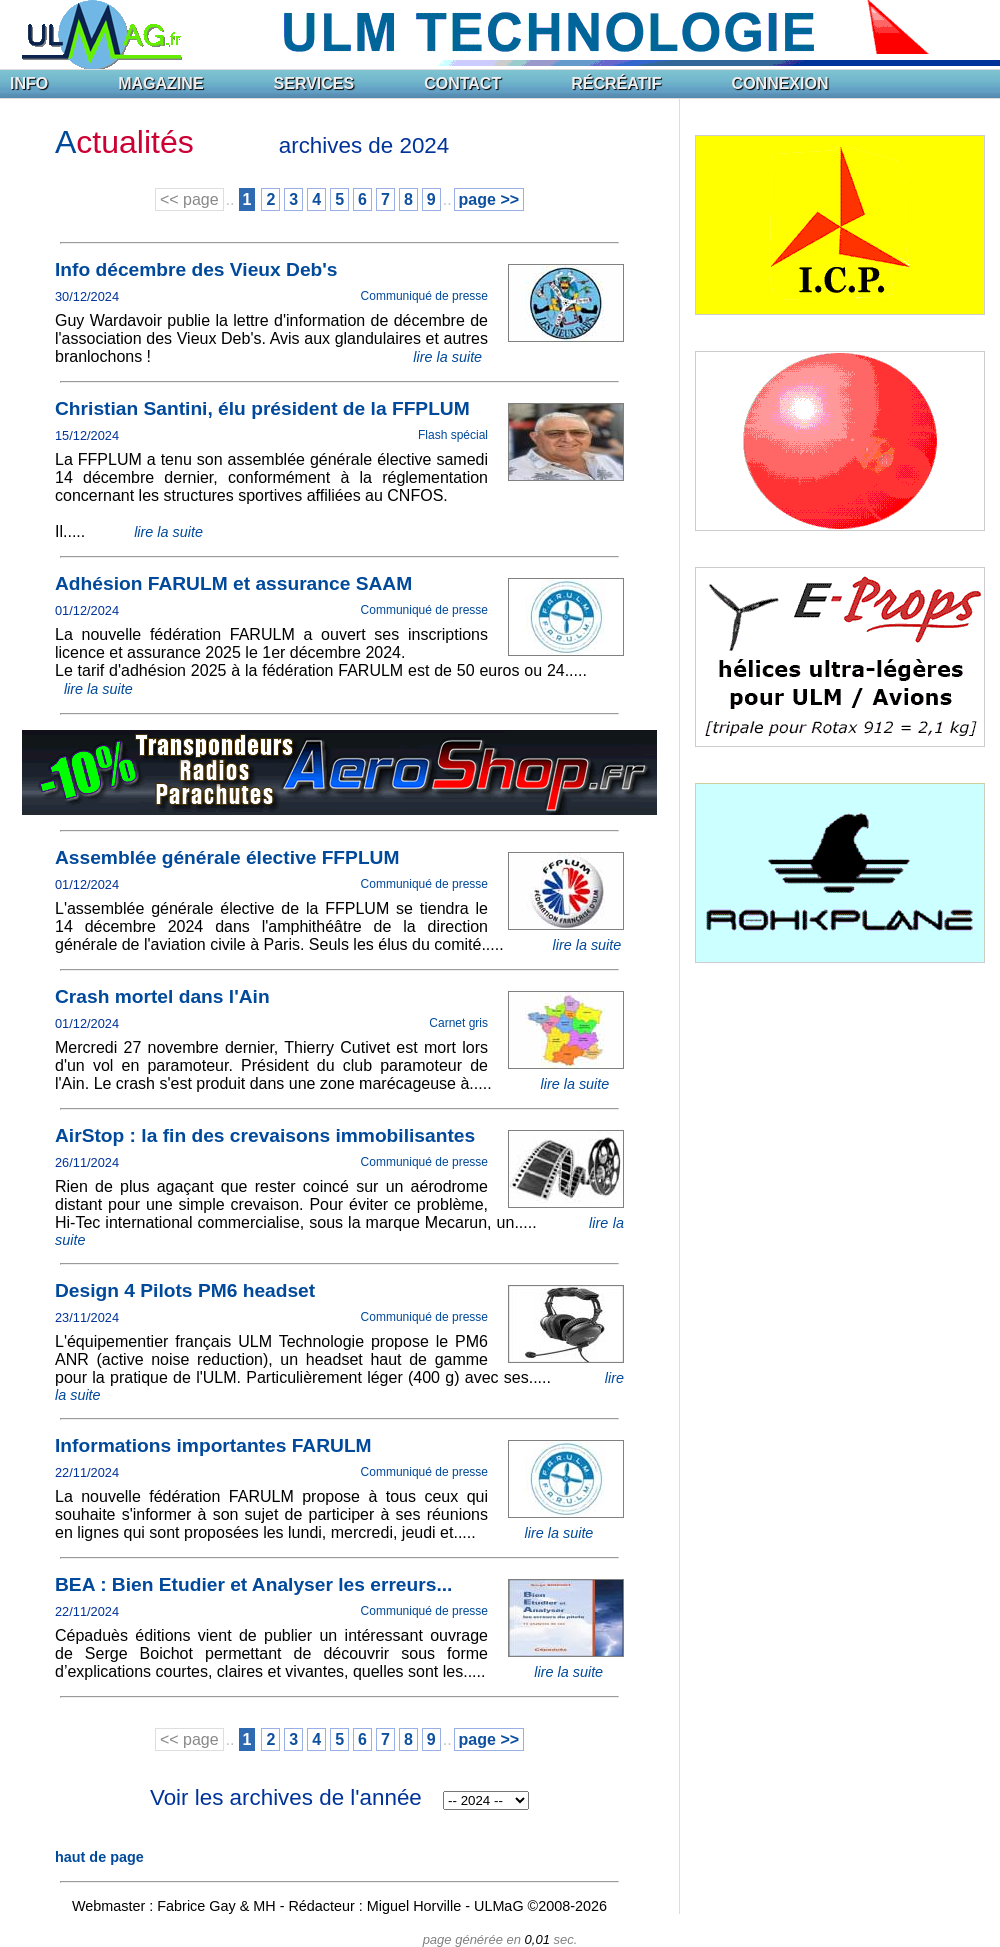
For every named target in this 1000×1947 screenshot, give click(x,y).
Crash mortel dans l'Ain (162, 996)
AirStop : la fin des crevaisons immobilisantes (265, 1135)
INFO (29, 83)
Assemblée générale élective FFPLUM (227, 857)
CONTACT (462, 83)
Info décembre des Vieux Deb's (196, 269)
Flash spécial (453, 435)
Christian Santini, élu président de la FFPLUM (262, 408)
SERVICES (314, 83)
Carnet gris (458, 1023)
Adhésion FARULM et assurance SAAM (233, 583)
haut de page (99, 1857)
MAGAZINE (160, 83)
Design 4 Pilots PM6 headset (185, 1290)
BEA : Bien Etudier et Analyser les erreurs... (253, 1584)
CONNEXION (780, 83)
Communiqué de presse (424, 296)
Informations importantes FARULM (213, 1445)
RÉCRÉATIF (616, 83)
